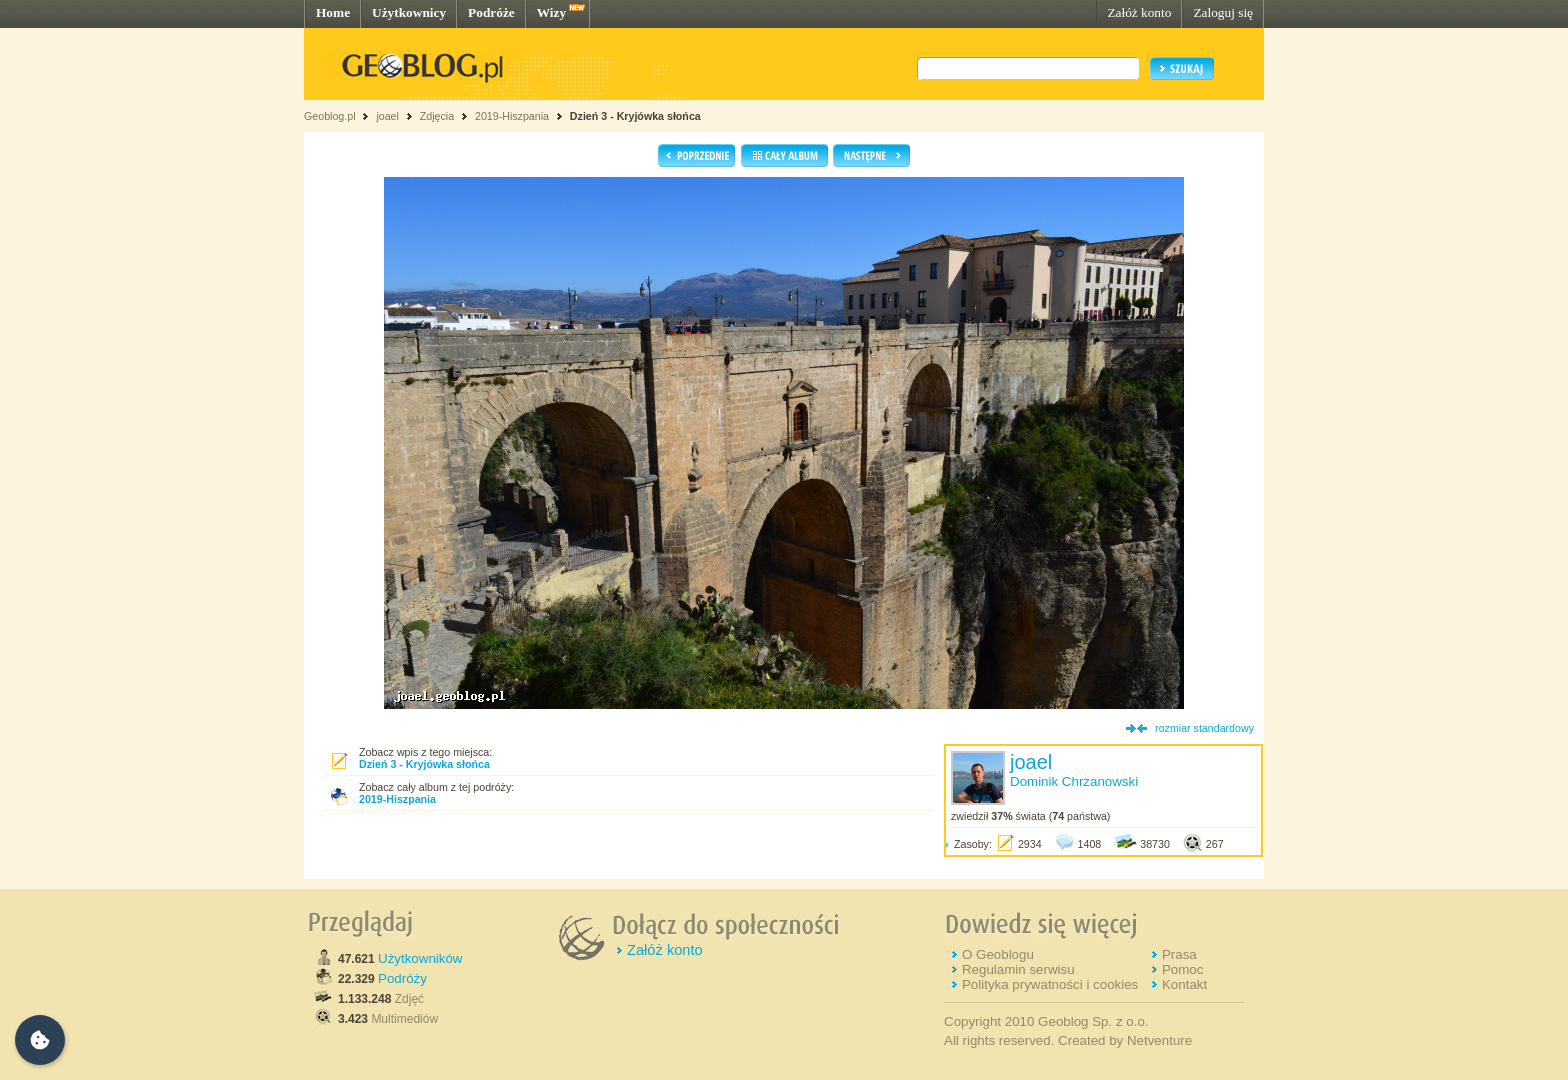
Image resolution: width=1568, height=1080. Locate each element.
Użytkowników (420, 958)
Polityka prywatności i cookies (1050, 984)
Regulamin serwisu (1018, 969)
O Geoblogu (998, 954)
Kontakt (1184, 984)
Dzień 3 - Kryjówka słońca (635, 116)
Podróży (402, 978)
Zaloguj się (1223, 12)
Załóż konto (1139, 12)
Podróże (491, 12)
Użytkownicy (409, 12)
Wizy (551, 12)
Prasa (1179, 954)
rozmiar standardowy (1204, 728)
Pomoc (1182, 969)
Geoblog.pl (330, 116)
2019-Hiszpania (512, 116)
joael (387, 116)
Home (333, 12)
